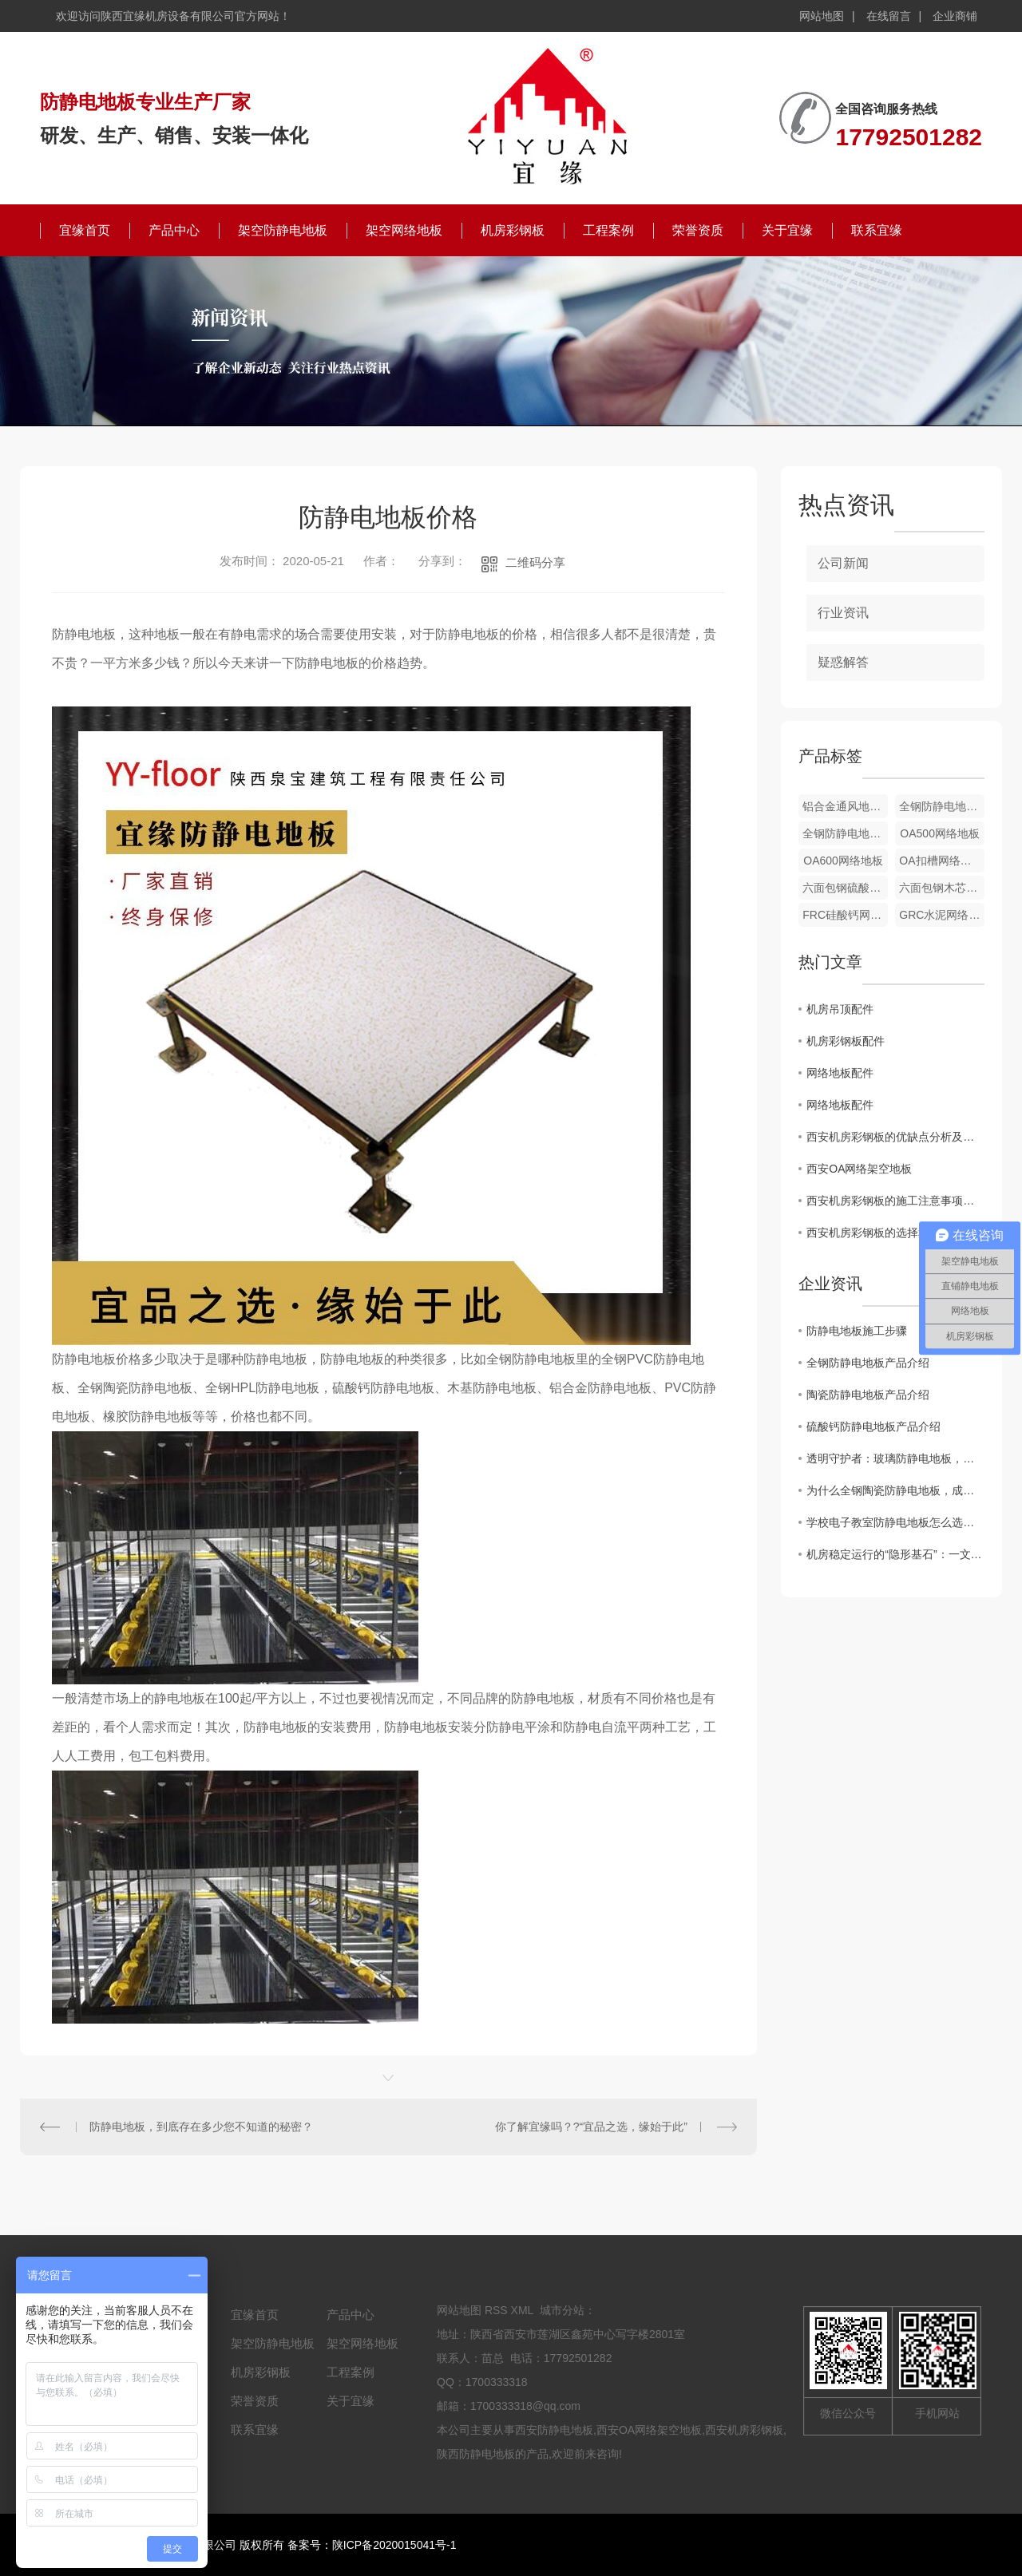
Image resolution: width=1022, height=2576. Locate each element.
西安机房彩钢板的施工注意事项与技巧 (895, 1200)
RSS (496, 2310)
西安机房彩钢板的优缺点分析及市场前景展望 (895, 1136)
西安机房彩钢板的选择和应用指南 (890, 1232)
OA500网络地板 (940, 833)
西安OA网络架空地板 (859, 1168)
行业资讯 (843, 612)
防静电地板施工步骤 (856, 1330)
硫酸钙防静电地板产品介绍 (873, 1426)
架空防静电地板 (282, 230)
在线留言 (888, 16)
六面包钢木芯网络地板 (941, 887)
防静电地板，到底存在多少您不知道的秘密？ (201, 2126)
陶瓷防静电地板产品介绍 (867, 1394)
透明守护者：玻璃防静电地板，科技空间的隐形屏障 (895, 1458)
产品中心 (174, 230)
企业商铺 (955, 16)
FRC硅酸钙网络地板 (845, 914)
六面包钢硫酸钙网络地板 (845, 887)
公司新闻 (843, 563)
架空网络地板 (404, 230)
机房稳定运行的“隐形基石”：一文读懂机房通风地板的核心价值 (895, 1554)
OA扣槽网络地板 (940, 860)
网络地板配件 (839, 1072)
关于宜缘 (787, 230)
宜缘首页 (84, 230)
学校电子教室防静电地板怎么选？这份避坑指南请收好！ (895, 1522)
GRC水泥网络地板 (941, 914)
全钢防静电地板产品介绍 (867, 1362)
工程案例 (608, 230)
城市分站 (562, 2310)
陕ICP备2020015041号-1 (394, 2544)
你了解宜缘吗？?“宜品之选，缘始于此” (591, 2126)
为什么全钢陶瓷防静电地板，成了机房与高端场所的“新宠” (895, 1490)
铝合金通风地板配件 (845, 806)
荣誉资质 (697, 230)
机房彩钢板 (513, 230)
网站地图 (821, 16)
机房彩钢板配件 (845, 1041)
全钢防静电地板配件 (941, 806)
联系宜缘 (876, 230)
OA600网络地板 (843, 860)
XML (522, 2310)
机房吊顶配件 (839, 1009)
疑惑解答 (843, 662)
